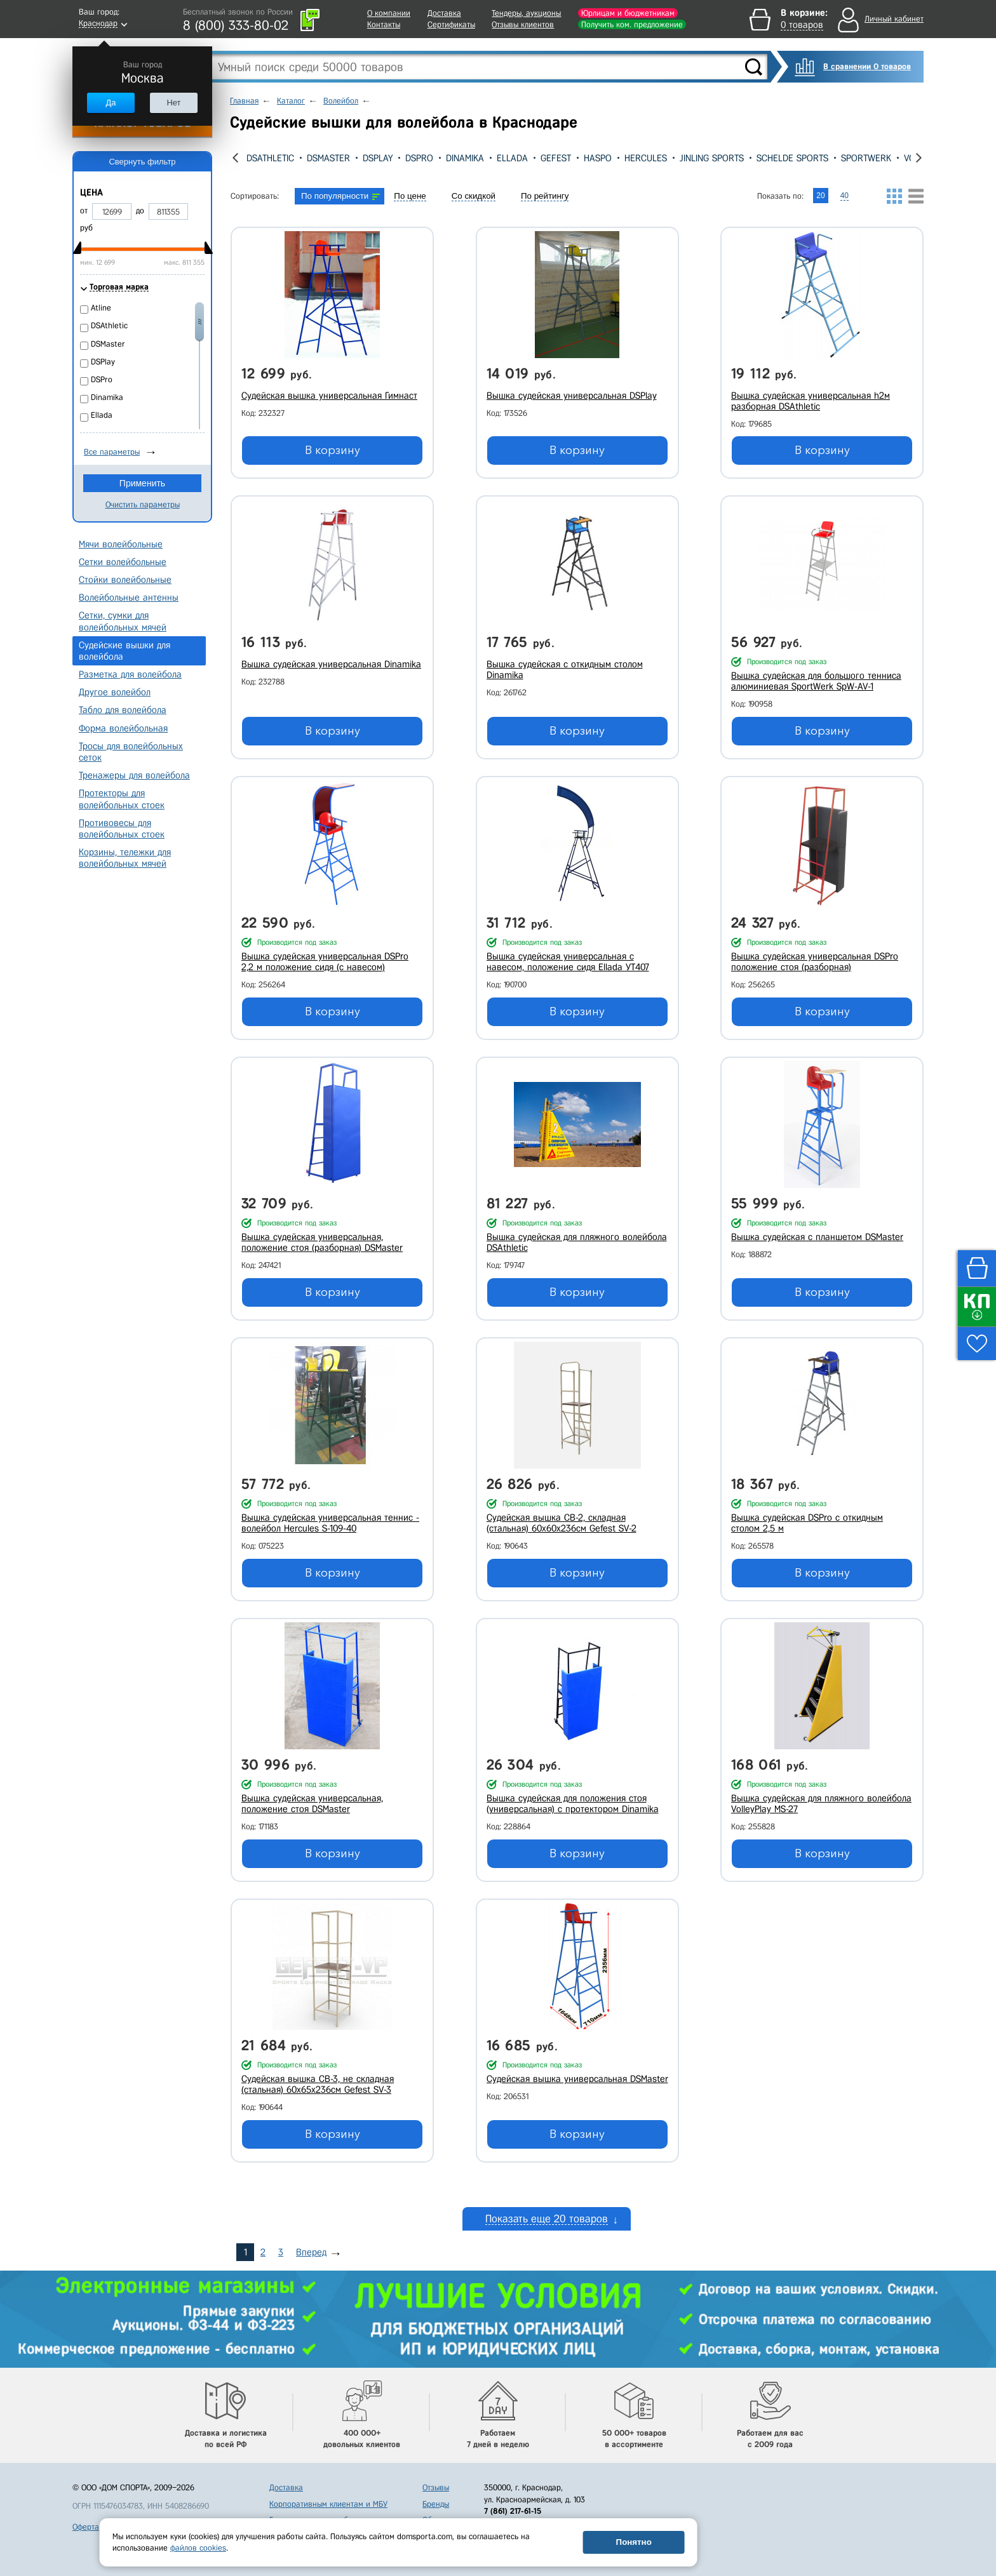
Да (110, 102)
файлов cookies (198, 2548)
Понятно (634, 2542)
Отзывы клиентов (523, 24)
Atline (101, 308)
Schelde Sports (792, 158)
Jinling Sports (712, 158)
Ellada (512, 158)
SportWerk (866, 158)
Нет (173, 102)
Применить (142, 483)
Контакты (383, 24)
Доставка (444, 13)
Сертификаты (451, 24)
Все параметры (112, 452)
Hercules (645, 158)
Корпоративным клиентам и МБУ (328, 2504)
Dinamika (465, 158)
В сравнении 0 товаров (867, 66)
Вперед (311, 2252)
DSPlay (378, 158)
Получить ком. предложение (632, 24)
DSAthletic (270, 158)
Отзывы (435, 2487)
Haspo (598, 158)
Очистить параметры (142, 504)
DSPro (419, 158)
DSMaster (328, 158)
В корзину (332, 450)
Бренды (435, 2504)
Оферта (85, 2527)
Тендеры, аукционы (526, 13)
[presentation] (235, 158)
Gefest (556, 158)
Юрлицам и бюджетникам (628, 13)
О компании (388, 13)
